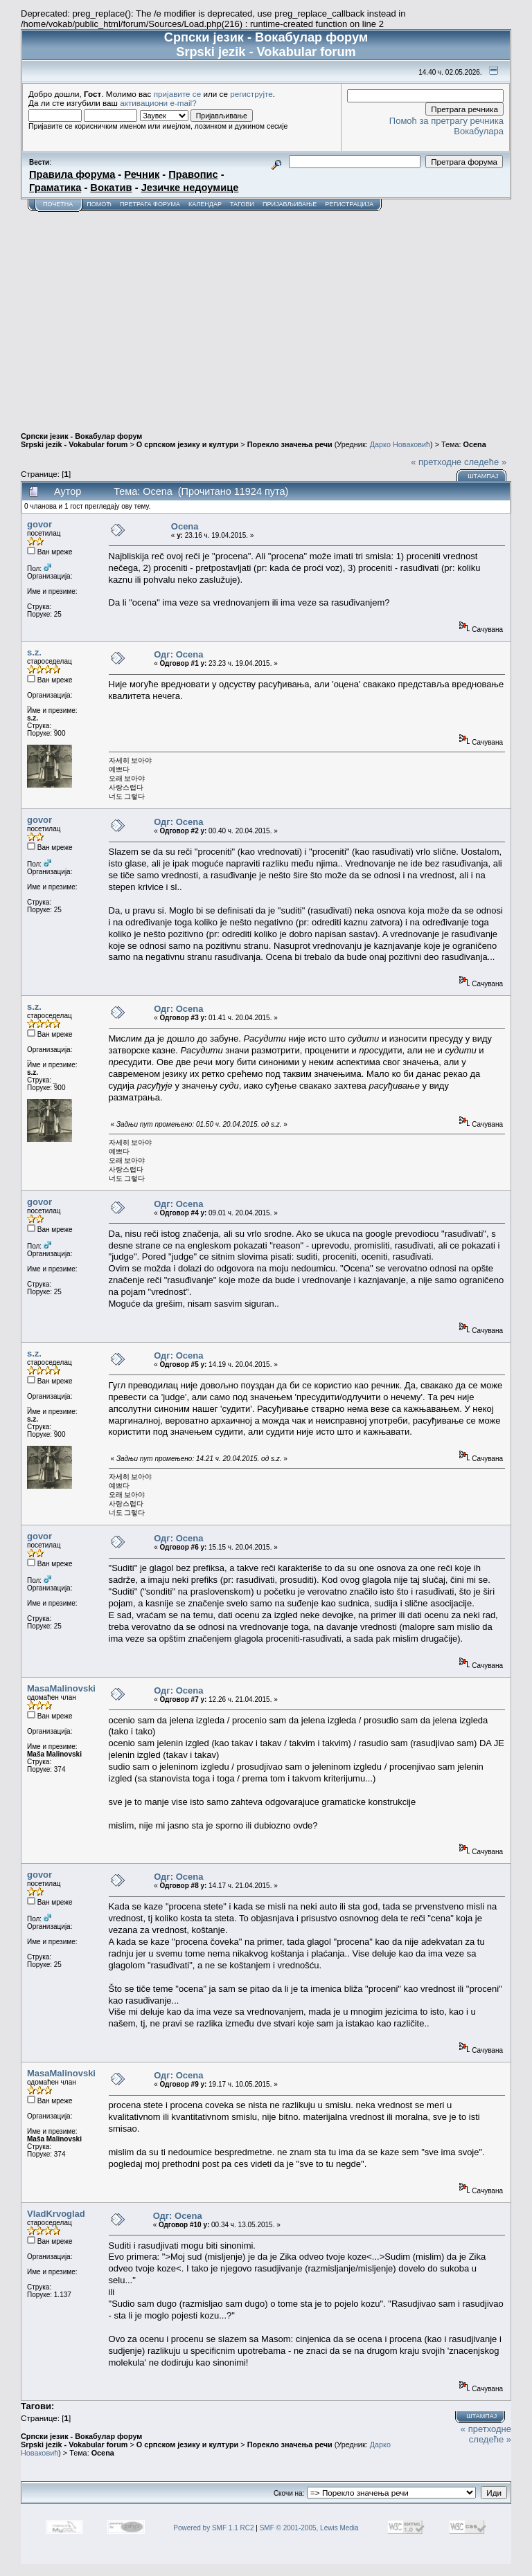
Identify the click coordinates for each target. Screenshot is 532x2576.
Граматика (55, 187)
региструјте (251, 93)
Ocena (474, 444)
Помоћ (99, 204)
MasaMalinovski (61, 1688)
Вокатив (111, 187)
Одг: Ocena (178, 654)
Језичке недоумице (190, 187)
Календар (205, 204)
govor (39, 524)
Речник (141, 174)
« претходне (436, 462)
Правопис (193, 174)
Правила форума (72, 174)
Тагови (242, 204)
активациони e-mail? (158, 102)
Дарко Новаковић (400, 444)
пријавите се (178, 93)
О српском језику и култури (187, 444)
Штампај (483, 476)
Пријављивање (290, 204)
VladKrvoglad (56, 2213)
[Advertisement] (266, 315)
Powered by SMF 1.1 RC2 (213, 2528)
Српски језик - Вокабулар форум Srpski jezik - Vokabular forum (81, 440)
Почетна (58, 204)
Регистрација (349, 204)
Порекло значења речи (289, 444)
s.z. (34, 652)
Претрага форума (150, 204)
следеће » (485, 462)
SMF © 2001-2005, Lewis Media (309, 2528)
